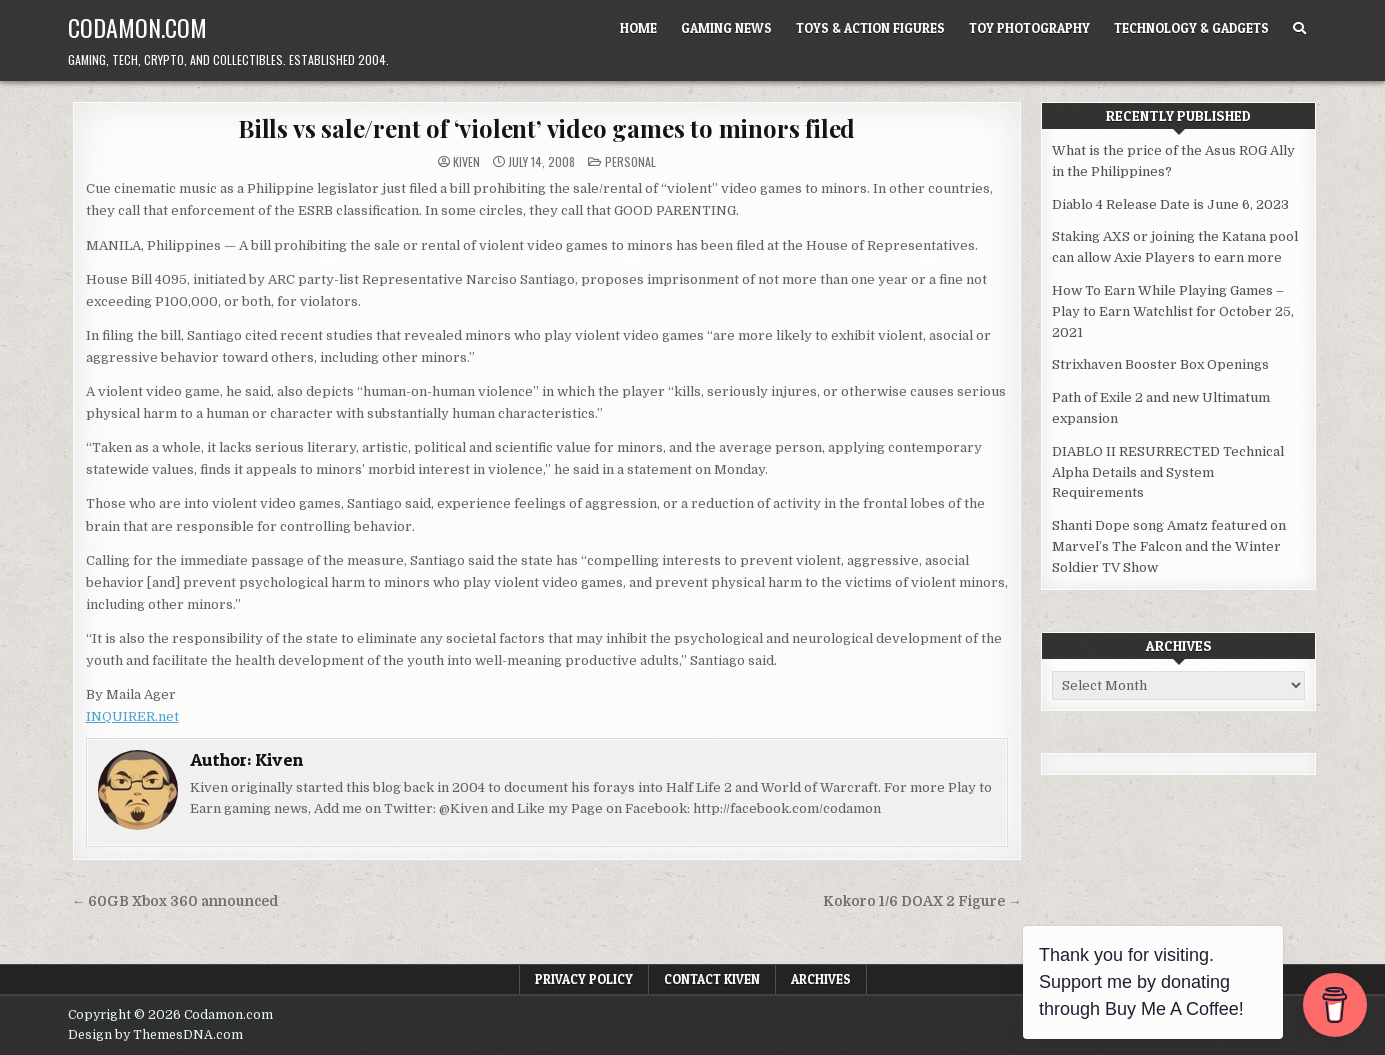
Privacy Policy (584, 979)
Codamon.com (137, 27)
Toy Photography (1029, 28)
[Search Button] (1299, 28)
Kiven (466, 162)
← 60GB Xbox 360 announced (176, 901)
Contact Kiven (712, 979)
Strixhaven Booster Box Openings (1160, 364)
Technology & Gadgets (1191, 28)
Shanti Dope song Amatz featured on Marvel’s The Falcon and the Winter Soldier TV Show (1169, 546)
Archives (821, 979)
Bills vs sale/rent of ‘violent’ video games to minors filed (546, 128)
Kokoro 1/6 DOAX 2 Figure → (922, 901)
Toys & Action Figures (870, 28)
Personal (630, 161)
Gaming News (726, 28)
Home (638, 28)
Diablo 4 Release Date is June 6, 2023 (1170, 204)
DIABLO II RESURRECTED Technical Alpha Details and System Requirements (1168, 472)
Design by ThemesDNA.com (155, 1035)
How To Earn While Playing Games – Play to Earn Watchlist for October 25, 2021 (1173, 311)
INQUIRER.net (132, 716)
